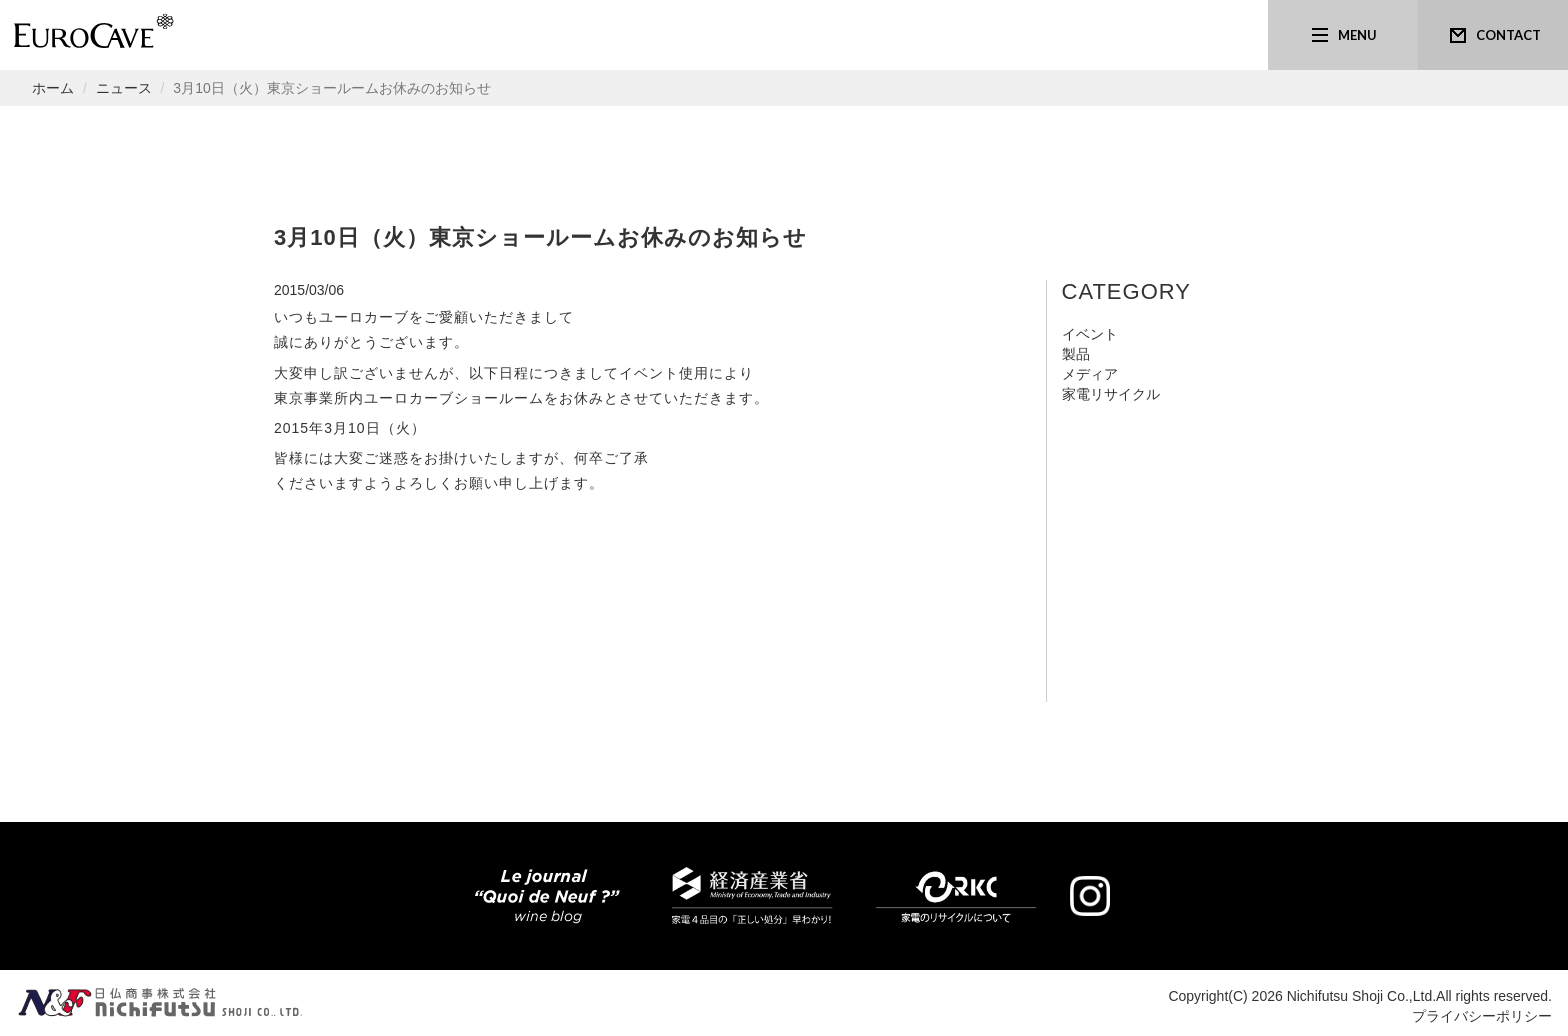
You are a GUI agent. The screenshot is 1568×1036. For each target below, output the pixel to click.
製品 (1076, 354)
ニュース (124, 88)
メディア (1090, 374)
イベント (1090, 334)
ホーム (53, 88)
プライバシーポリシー (1482, 1016)
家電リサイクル (1111, 394)
